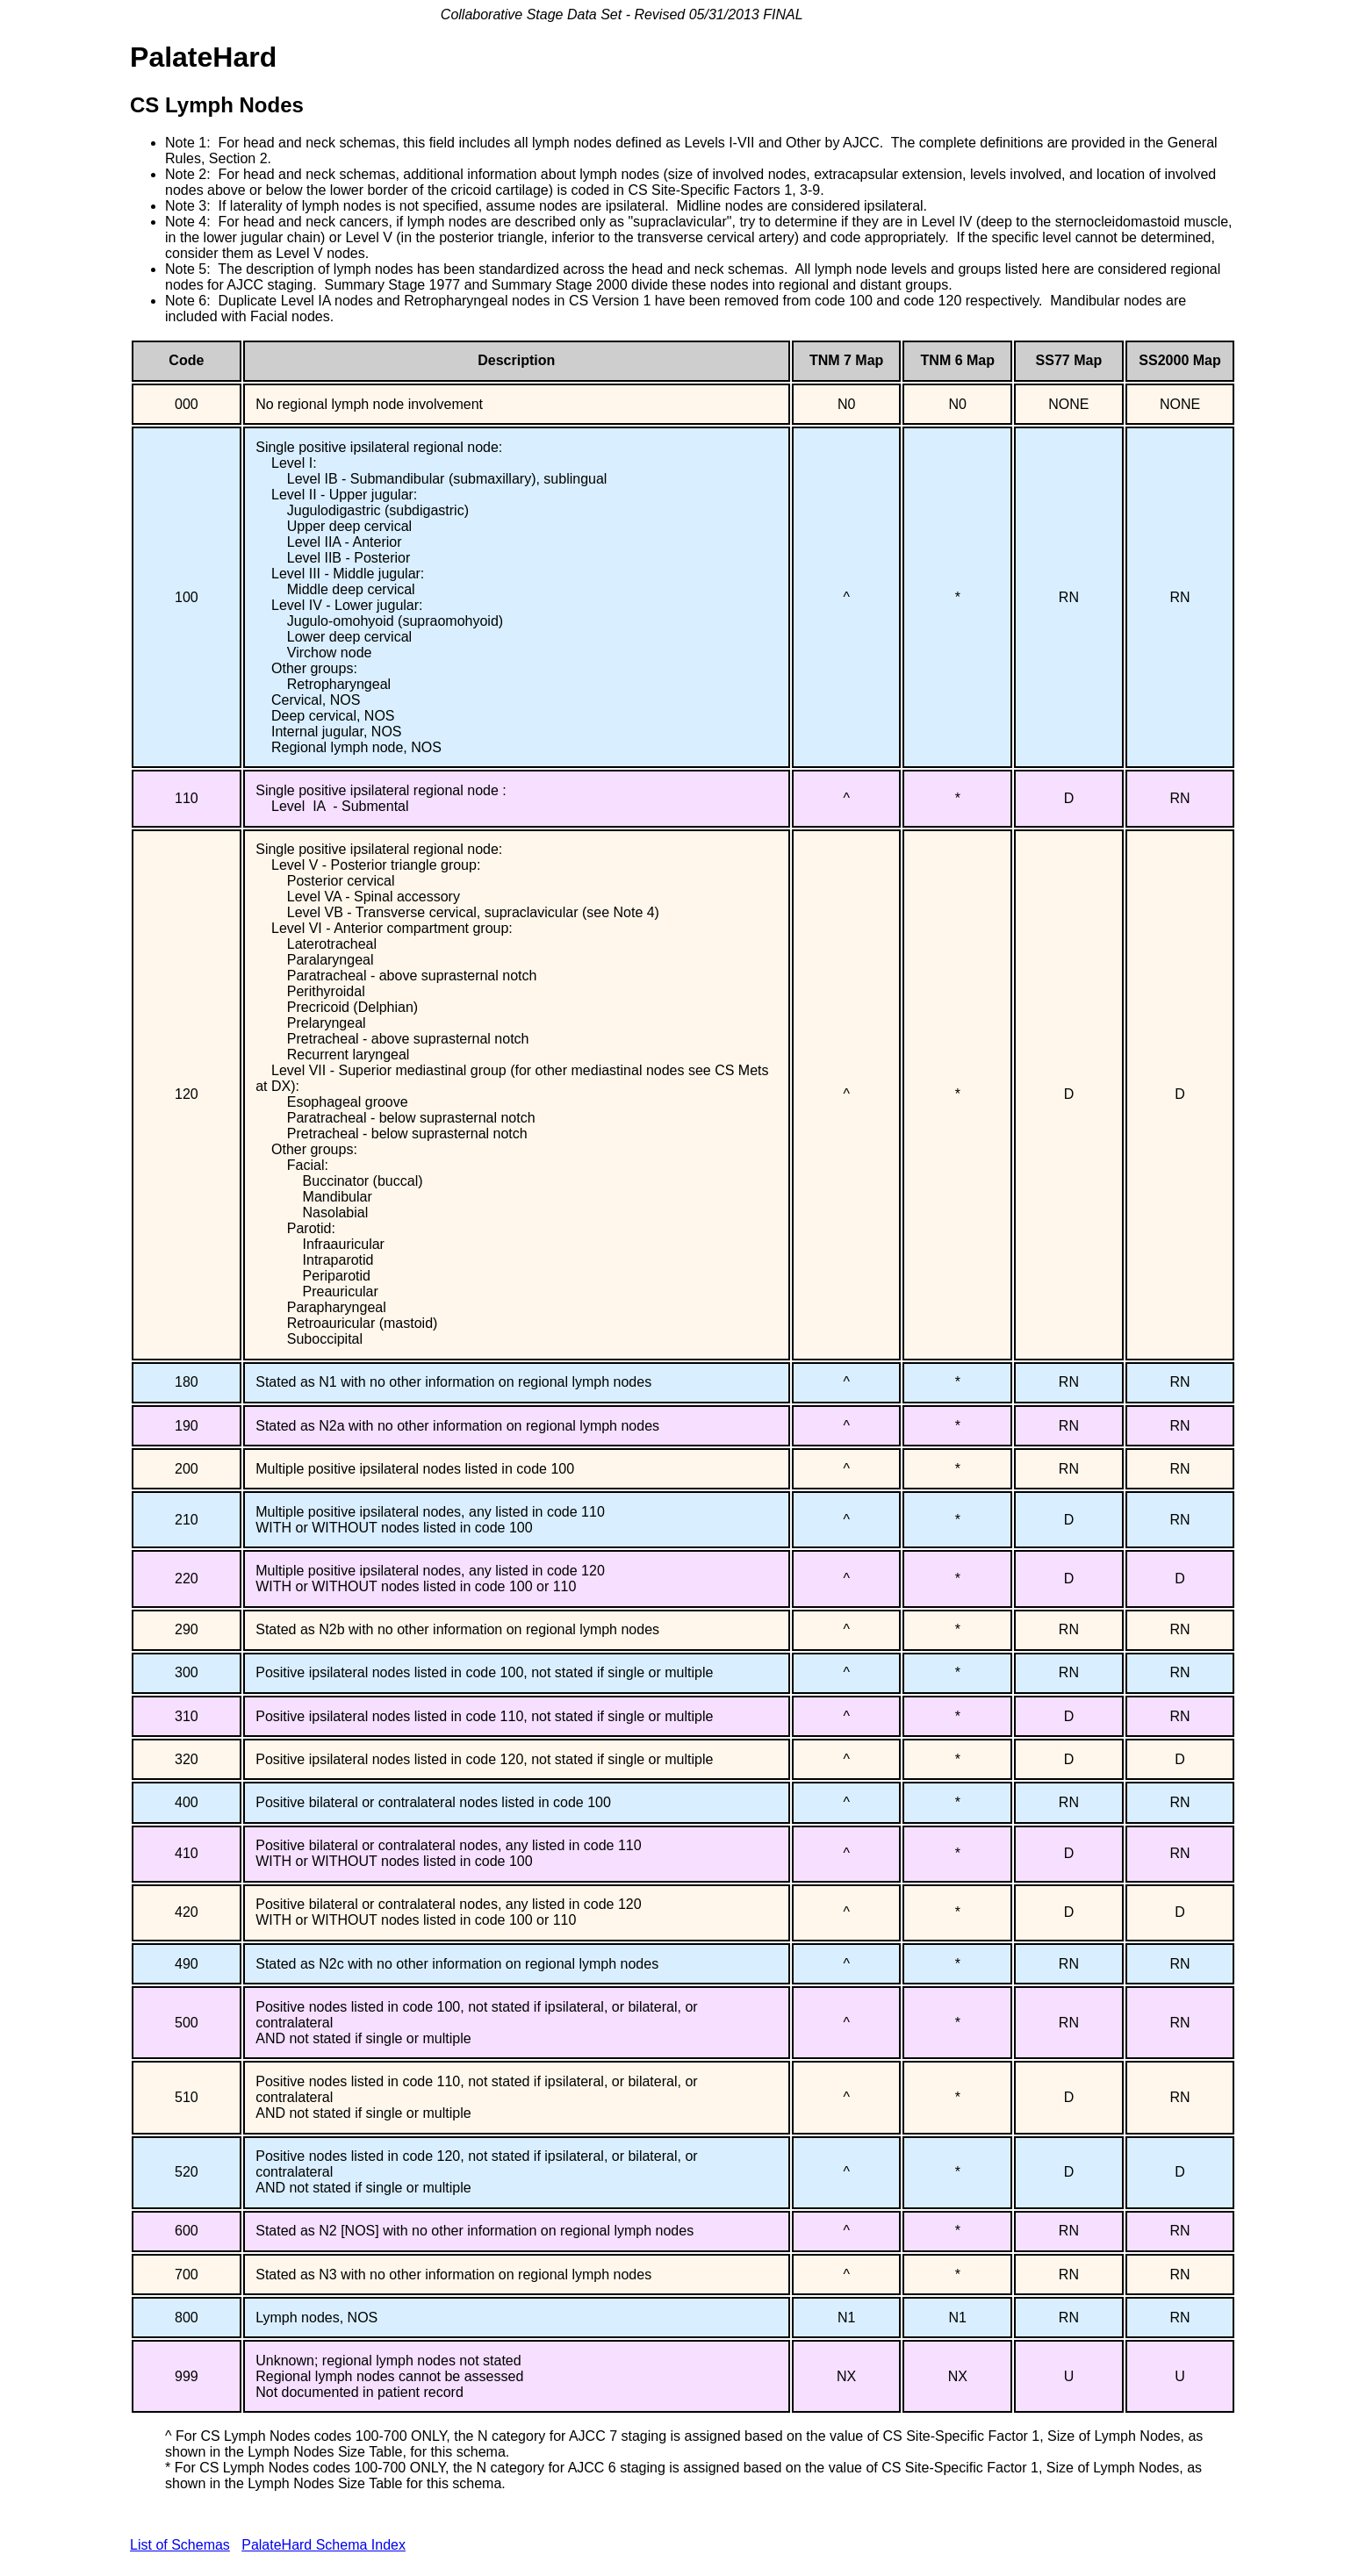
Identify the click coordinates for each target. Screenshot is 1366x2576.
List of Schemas (180, 2544)
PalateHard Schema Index (323, 2544)
